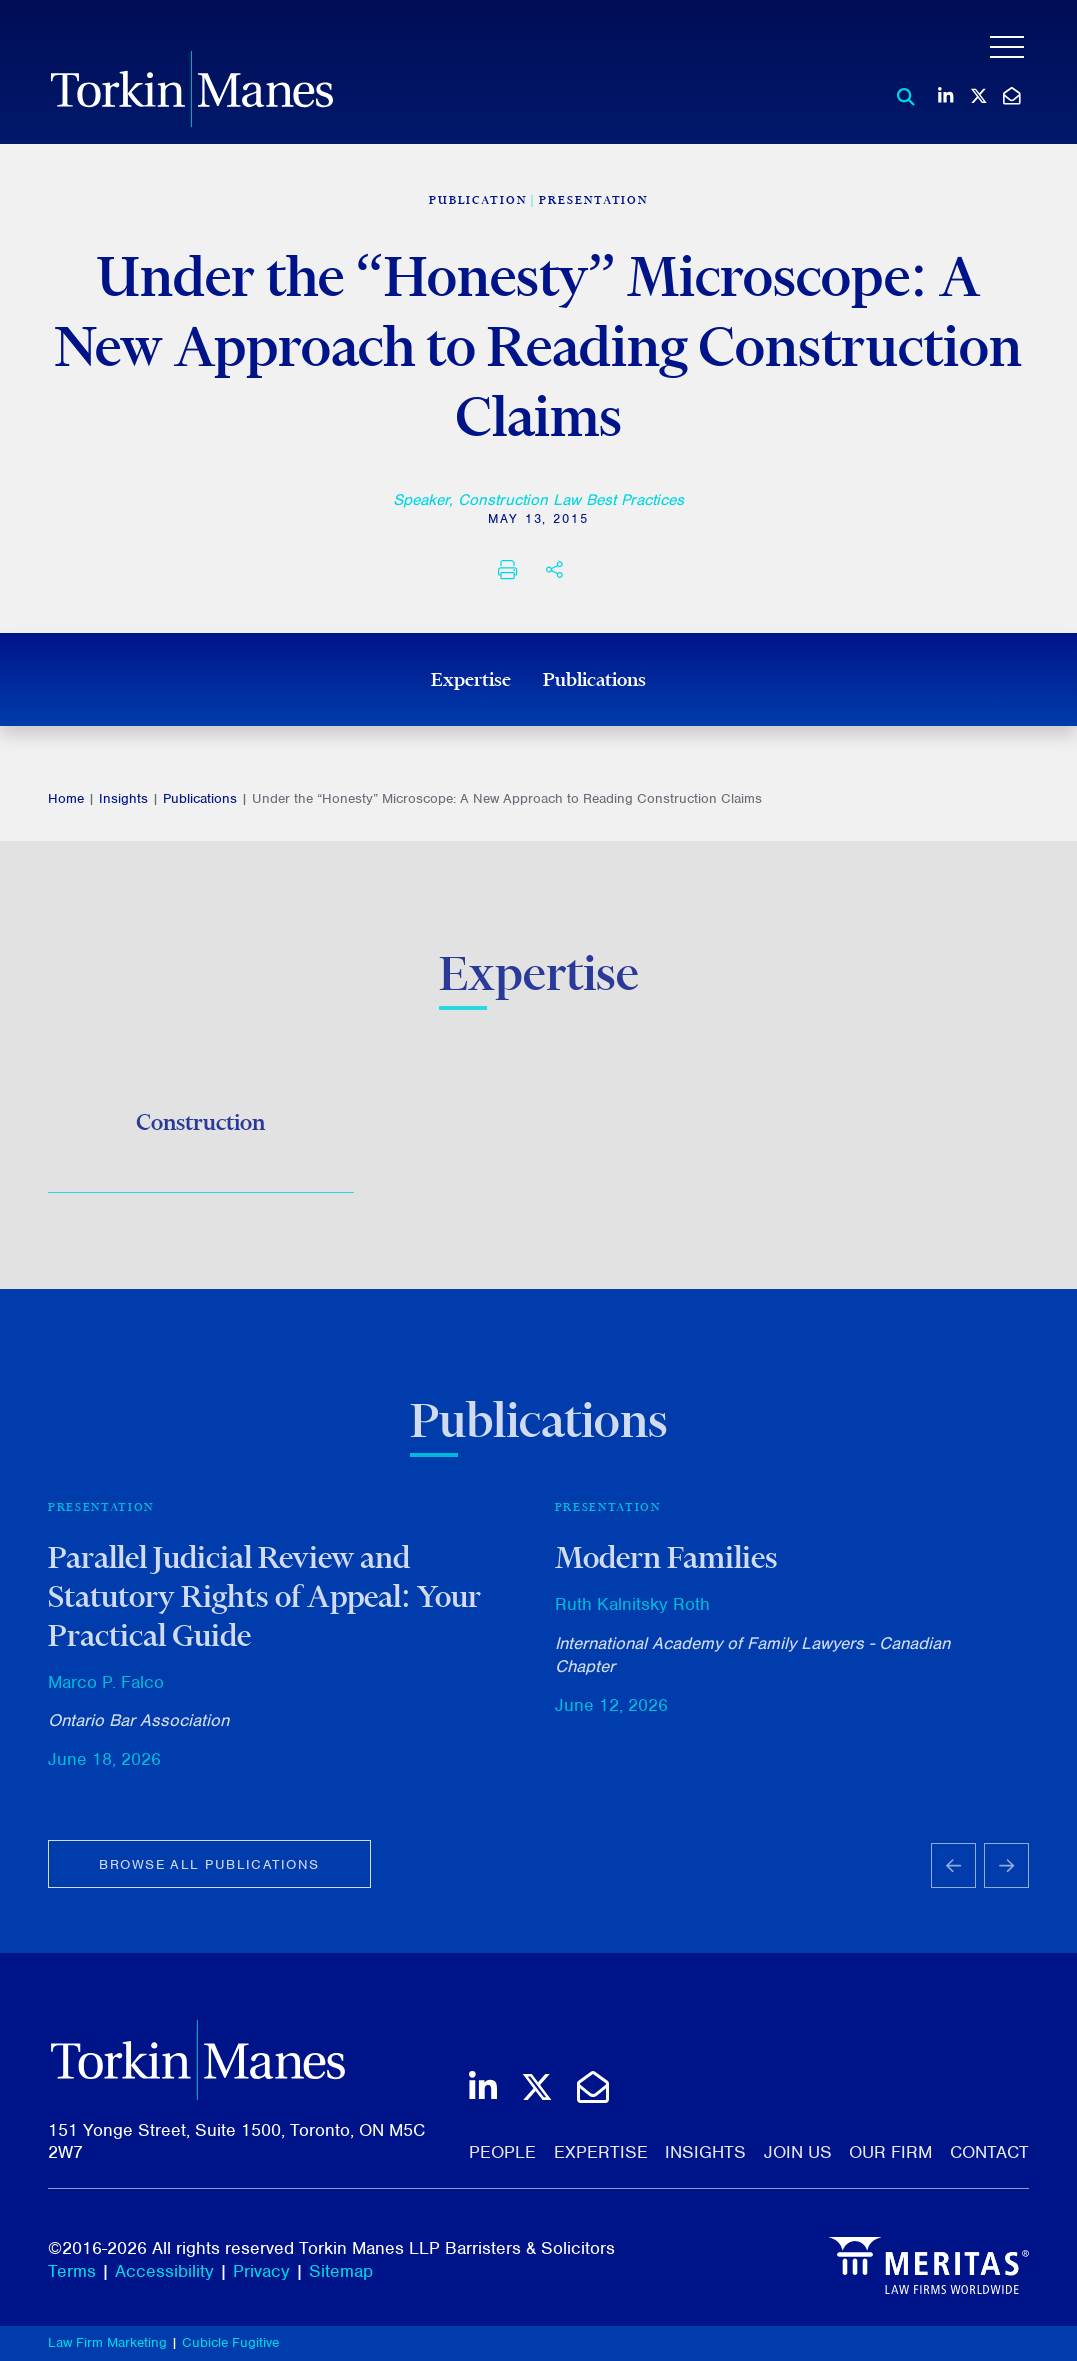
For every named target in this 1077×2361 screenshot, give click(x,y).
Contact (989, 2152)
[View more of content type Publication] (478, 200)
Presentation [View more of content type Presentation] (593, 200)
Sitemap (341, 2271)
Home (66, 798)
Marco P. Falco (106, 1690)
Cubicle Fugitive (230, 2342)
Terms (72, 2271)
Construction (200, 1126)
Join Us (798, 2152)
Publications (594, 679)
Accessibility (164, 2271)
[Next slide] (1006, 1874)
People (502, 2152)
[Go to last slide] (953, 1874)
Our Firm (890, 2152)
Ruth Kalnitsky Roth (632, 1612)
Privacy (261, 2271)
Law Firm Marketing (107, 2342)
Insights (123, 798)
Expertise (471, 679)
